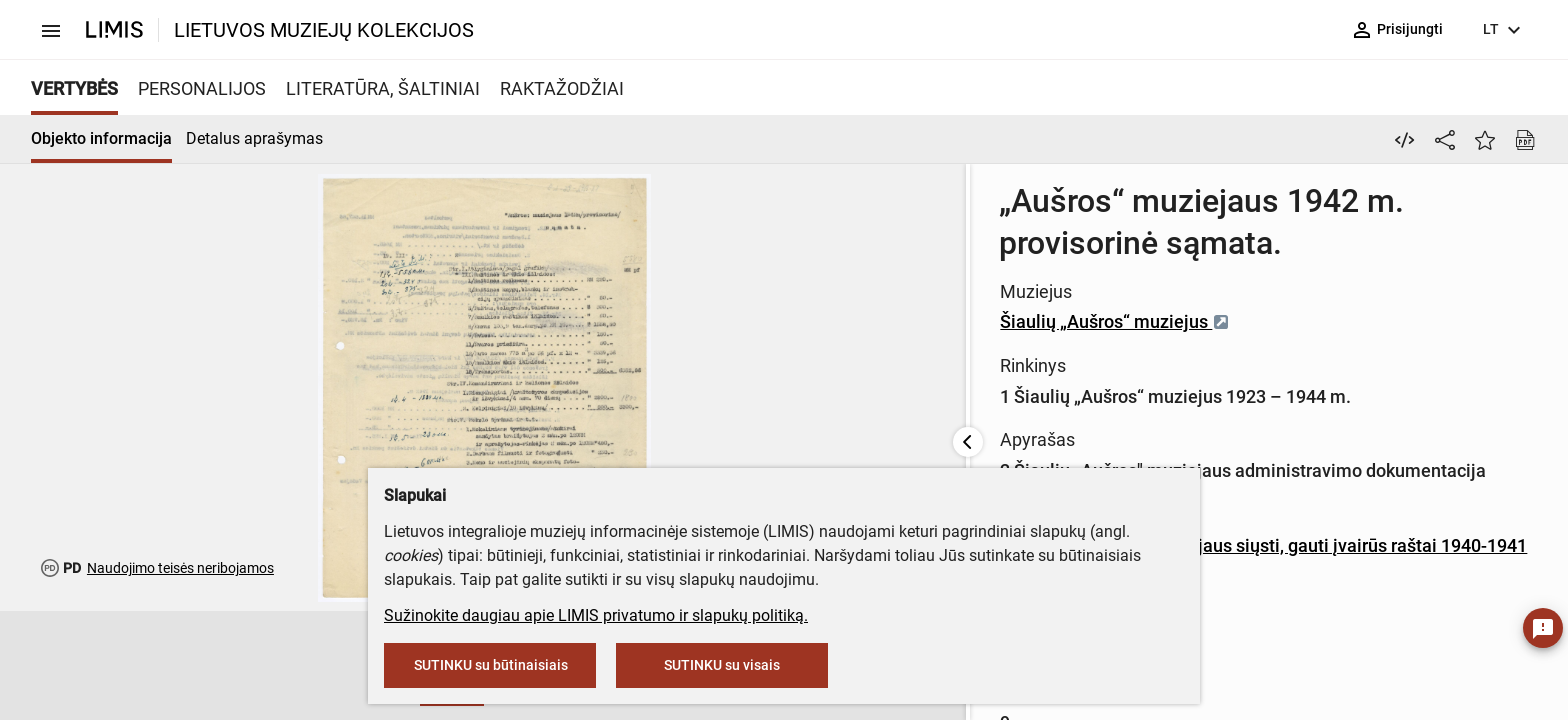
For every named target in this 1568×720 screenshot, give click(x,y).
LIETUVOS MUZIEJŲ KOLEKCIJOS (324, 30)
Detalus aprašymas (254, 138)
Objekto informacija (101, 138)
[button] (246, 666)
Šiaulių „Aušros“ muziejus (807, 279)
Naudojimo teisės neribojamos (180, 568)
